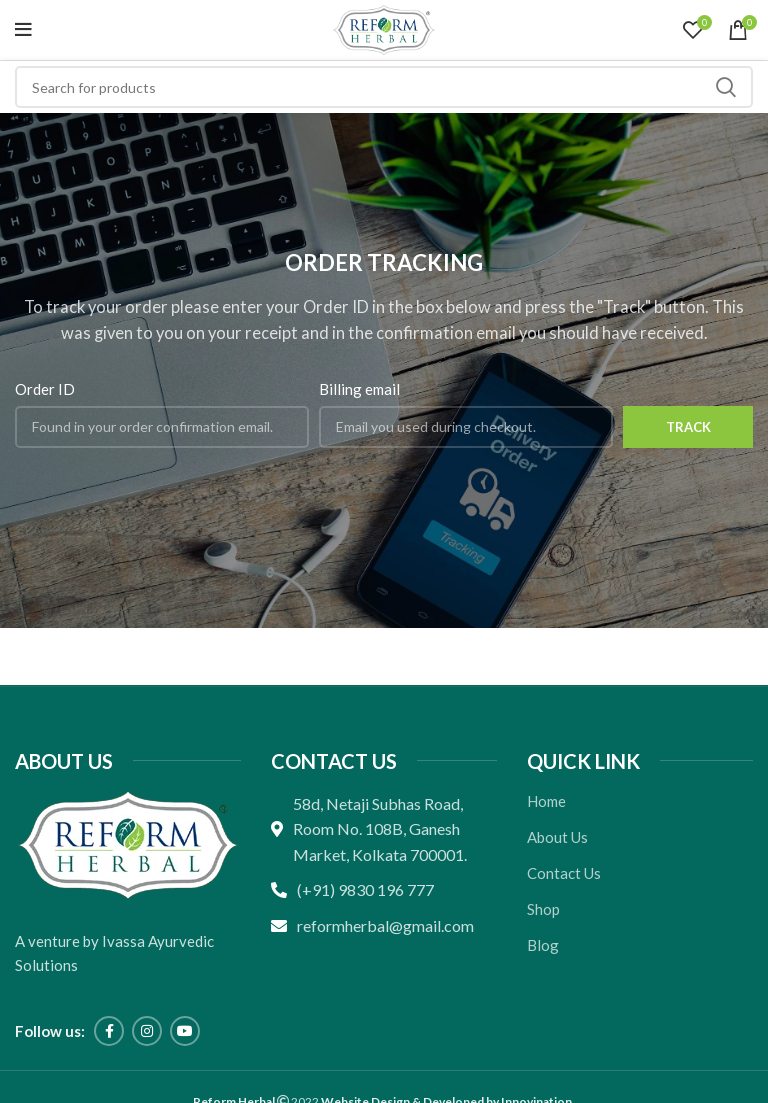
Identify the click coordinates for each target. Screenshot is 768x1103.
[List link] (384, 890)
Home (546, 801)
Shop (543, 909)
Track (688, 427)
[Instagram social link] (147, 1031)
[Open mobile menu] (23, 30)
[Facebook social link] (109, 1031)
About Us (557, 837)
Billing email (359, 389)
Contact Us (564, 873)
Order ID (45, 389)
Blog (543, 945)
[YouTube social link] (185, 1031)
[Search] (384, 87)
